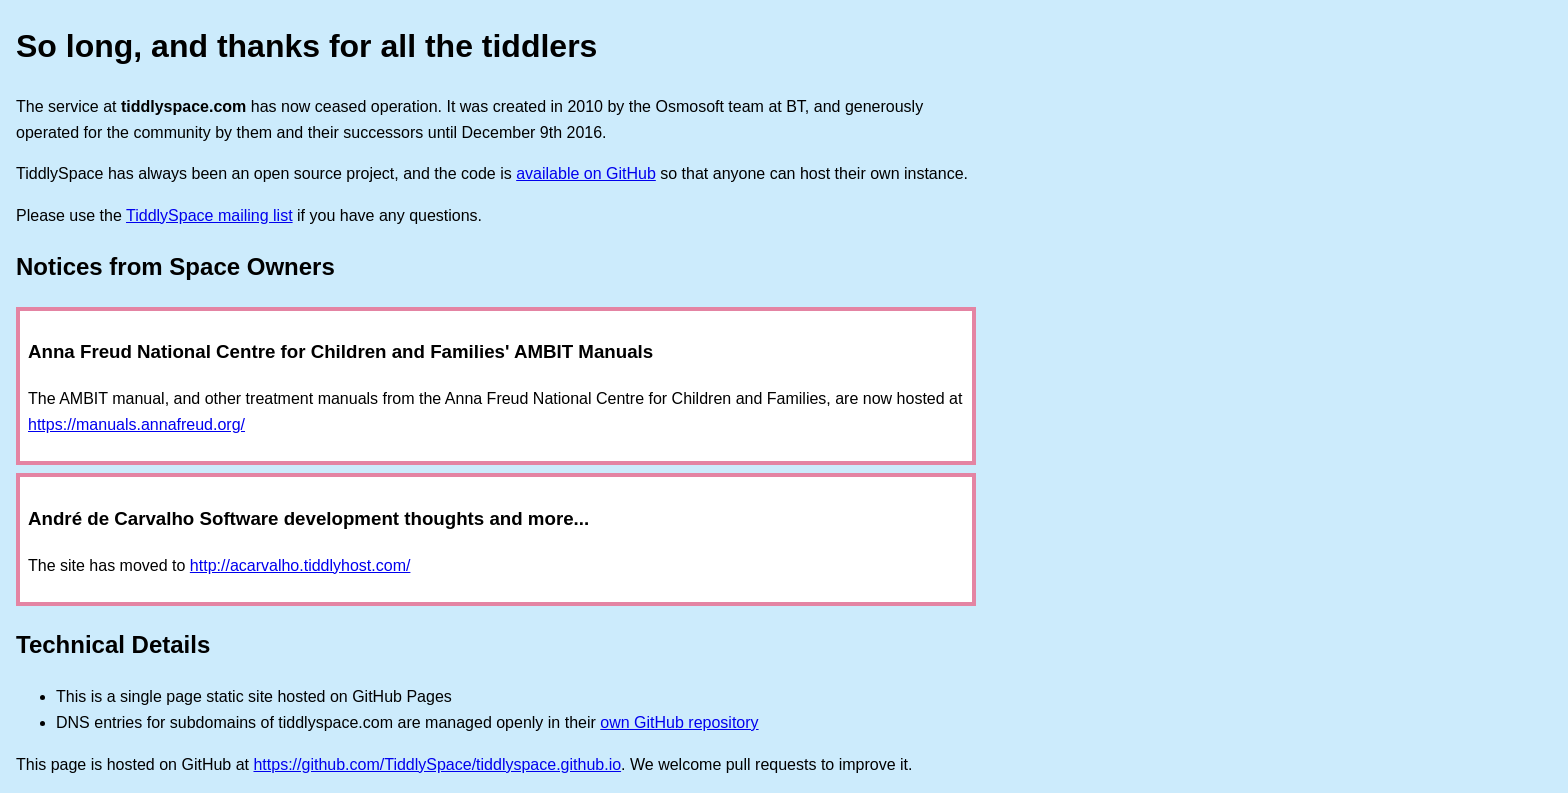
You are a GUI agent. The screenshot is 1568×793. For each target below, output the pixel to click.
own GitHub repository (679, 722)
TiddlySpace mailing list (209, 215)
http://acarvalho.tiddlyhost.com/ (300, 565)
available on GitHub (586, 173)
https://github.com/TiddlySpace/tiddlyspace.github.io (437, 764)
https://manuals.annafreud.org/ (136, 424)
